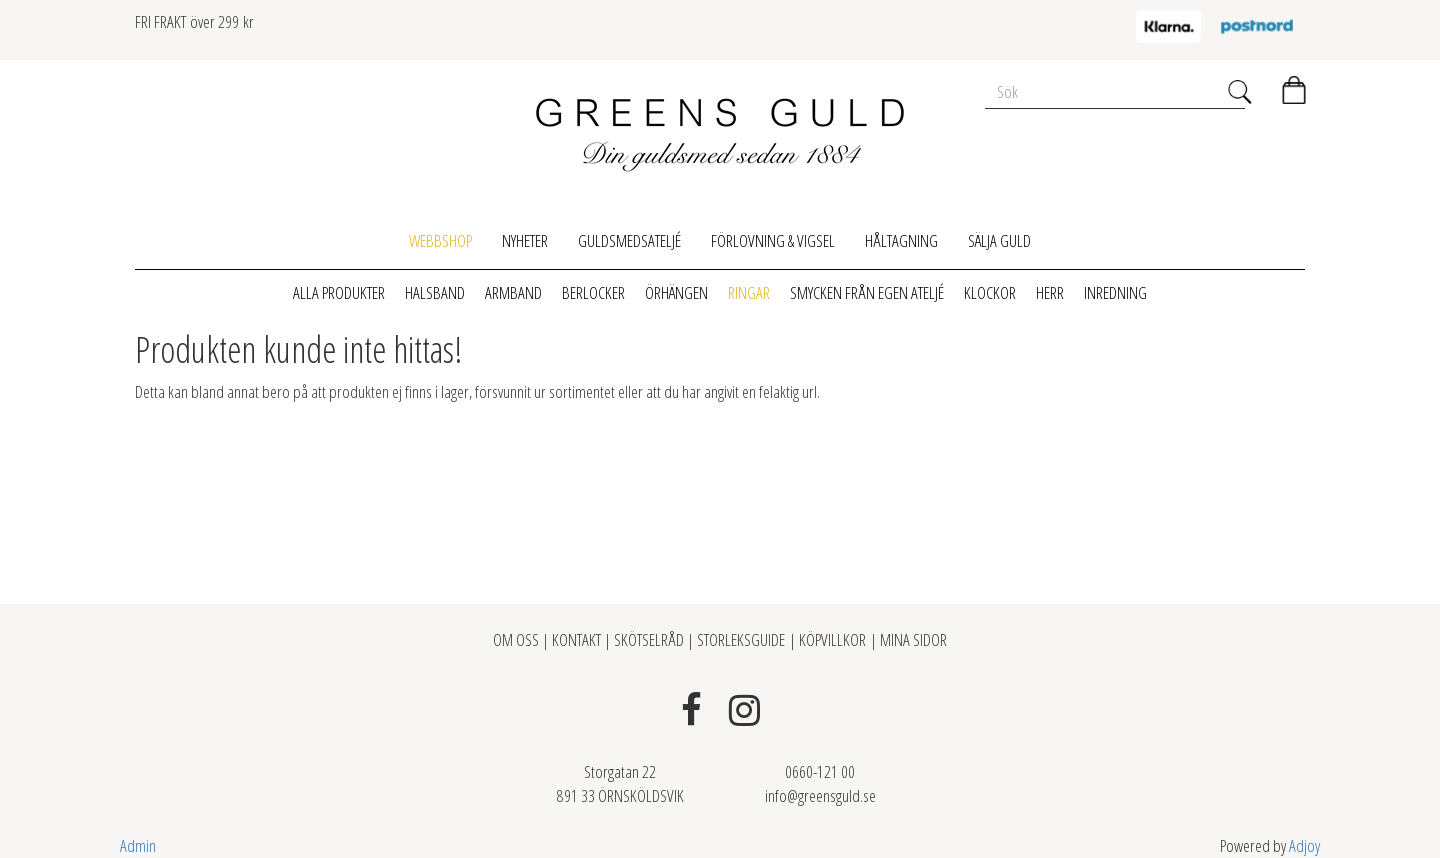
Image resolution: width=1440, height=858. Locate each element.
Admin (138, 845)
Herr (1050, 292)
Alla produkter (339, 292)
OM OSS (517, 639)
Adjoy (1304, 845)
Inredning (1115, 292)
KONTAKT (576, 639)
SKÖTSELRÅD (649, 639)
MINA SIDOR (913, 639)
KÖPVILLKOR (832, 639)
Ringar (749, 292)
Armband (513, 292)
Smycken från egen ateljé (867, 292)
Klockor (990, 292)
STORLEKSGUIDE (743, 639)
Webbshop (440, 240)
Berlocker (593, 292)
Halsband (435, 292)
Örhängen (676, 292)
